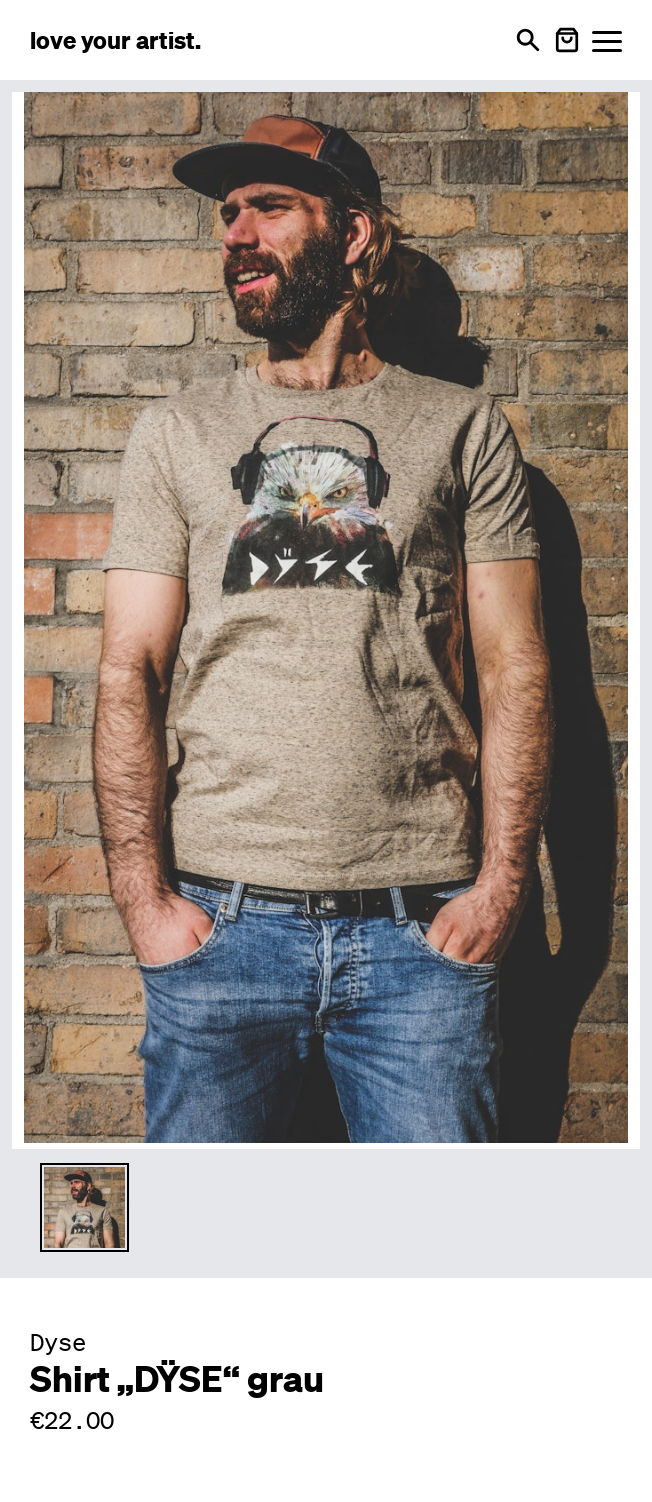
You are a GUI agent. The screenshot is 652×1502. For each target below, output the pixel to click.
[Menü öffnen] (607, 40)
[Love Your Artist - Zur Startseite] (115, 40)
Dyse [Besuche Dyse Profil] (58, 1342)
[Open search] (528, 40)
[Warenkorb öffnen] (567, 40)
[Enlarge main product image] (326, 617)
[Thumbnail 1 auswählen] (84, 1207)
